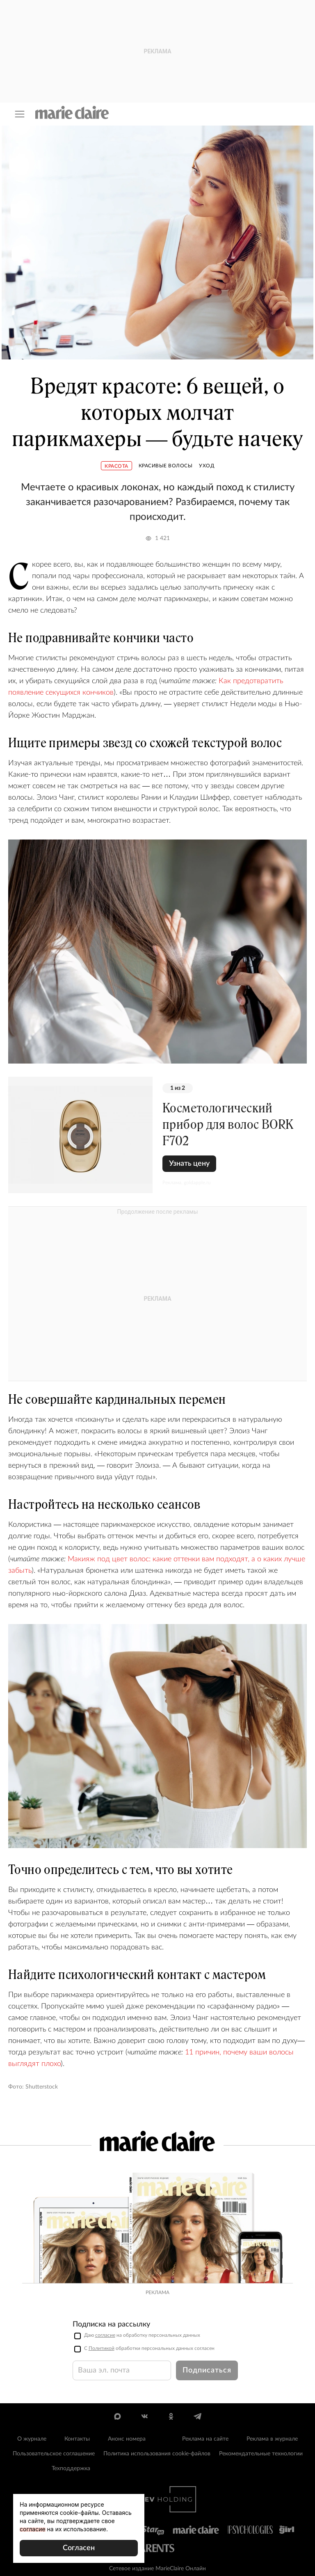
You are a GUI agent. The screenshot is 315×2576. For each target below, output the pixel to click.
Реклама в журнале (272, 2439)
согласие (105, 2335)
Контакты (77, 2439)
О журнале (31, 2439)
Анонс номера (127, 2439)
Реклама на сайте (205, 2439)
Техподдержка (71, 2468)
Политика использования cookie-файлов (156, 2454)
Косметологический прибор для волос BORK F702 (227, 1124)
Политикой (101, 2348)
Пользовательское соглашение (54, 2454)
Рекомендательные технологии (261, 2454)
